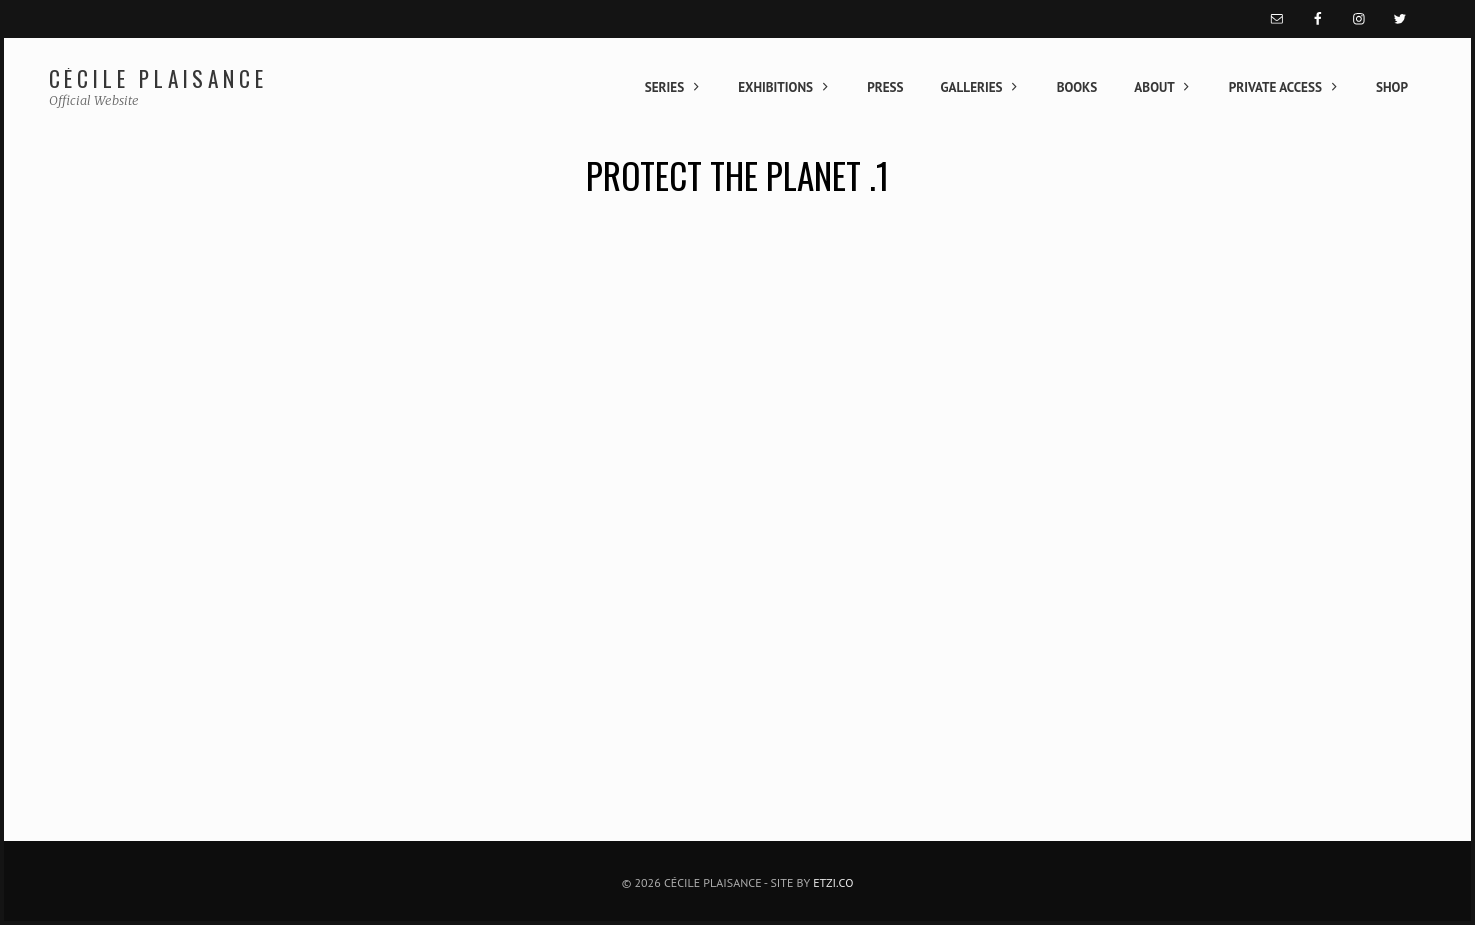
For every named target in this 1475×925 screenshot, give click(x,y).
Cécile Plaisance (158, 78)
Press (885, 87)
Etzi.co (833, 882)
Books (1077, 87)
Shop (1392, 87)
